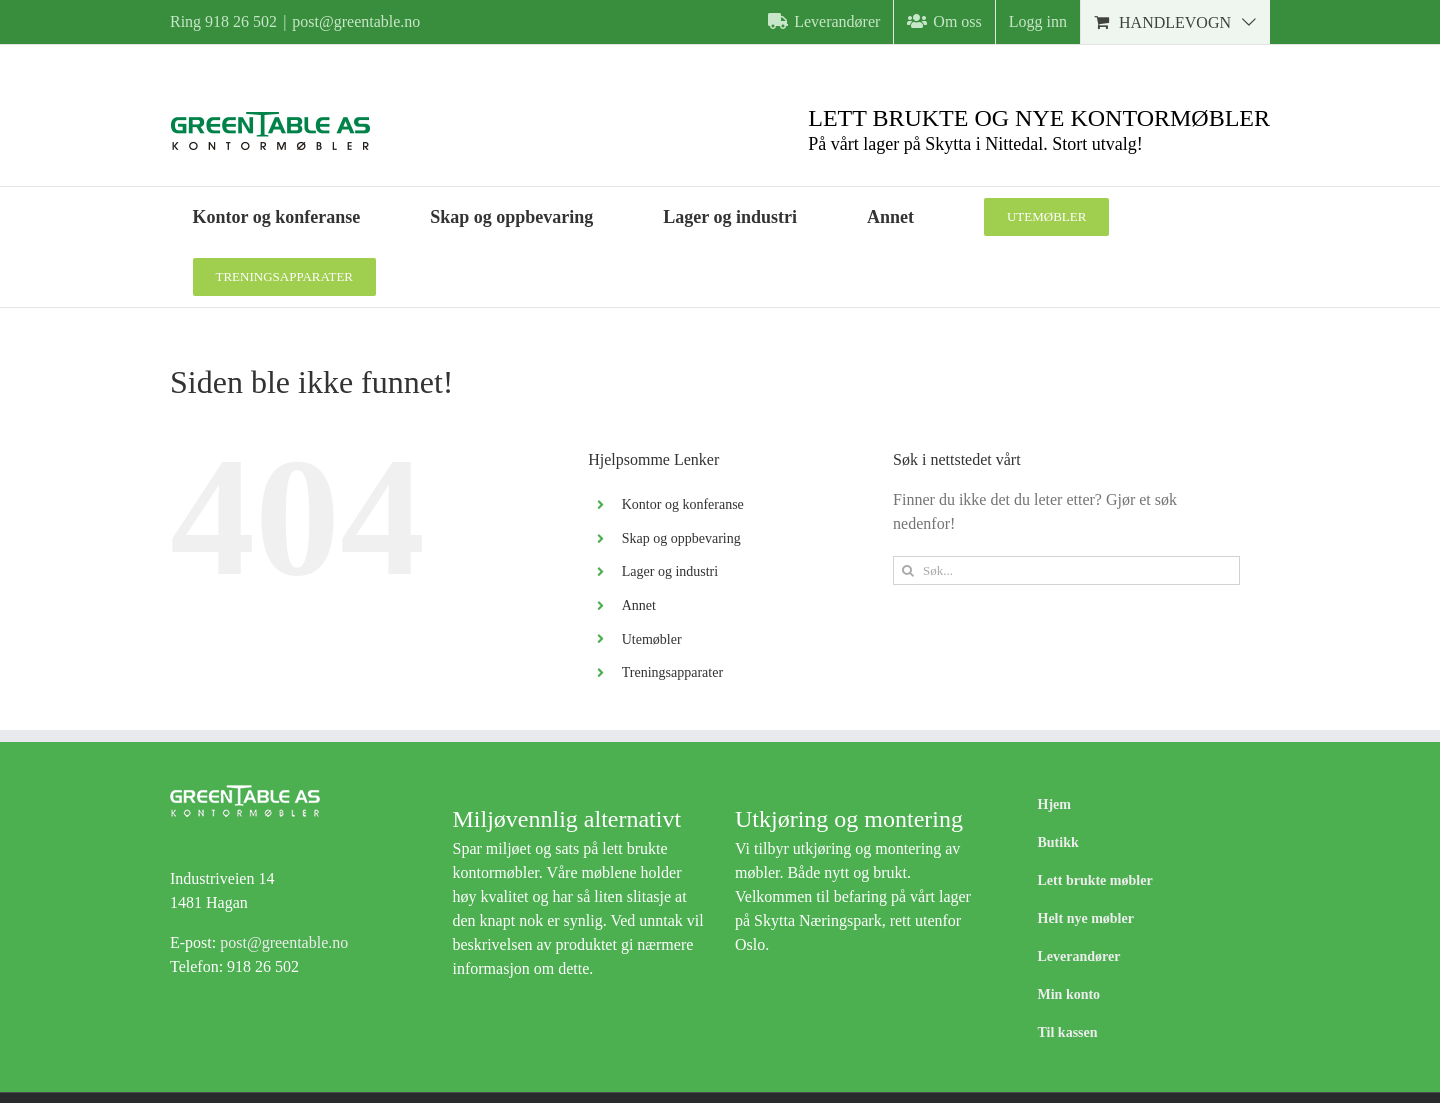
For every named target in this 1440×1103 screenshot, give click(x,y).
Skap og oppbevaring (681, 538)
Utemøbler (652, 639)
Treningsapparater (672, 672)
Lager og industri (670, 571)
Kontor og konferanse (683, 504)
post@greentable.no (356, 21)
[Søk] (907, 570)
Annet (639, 605)
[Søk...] (1066, 570)
